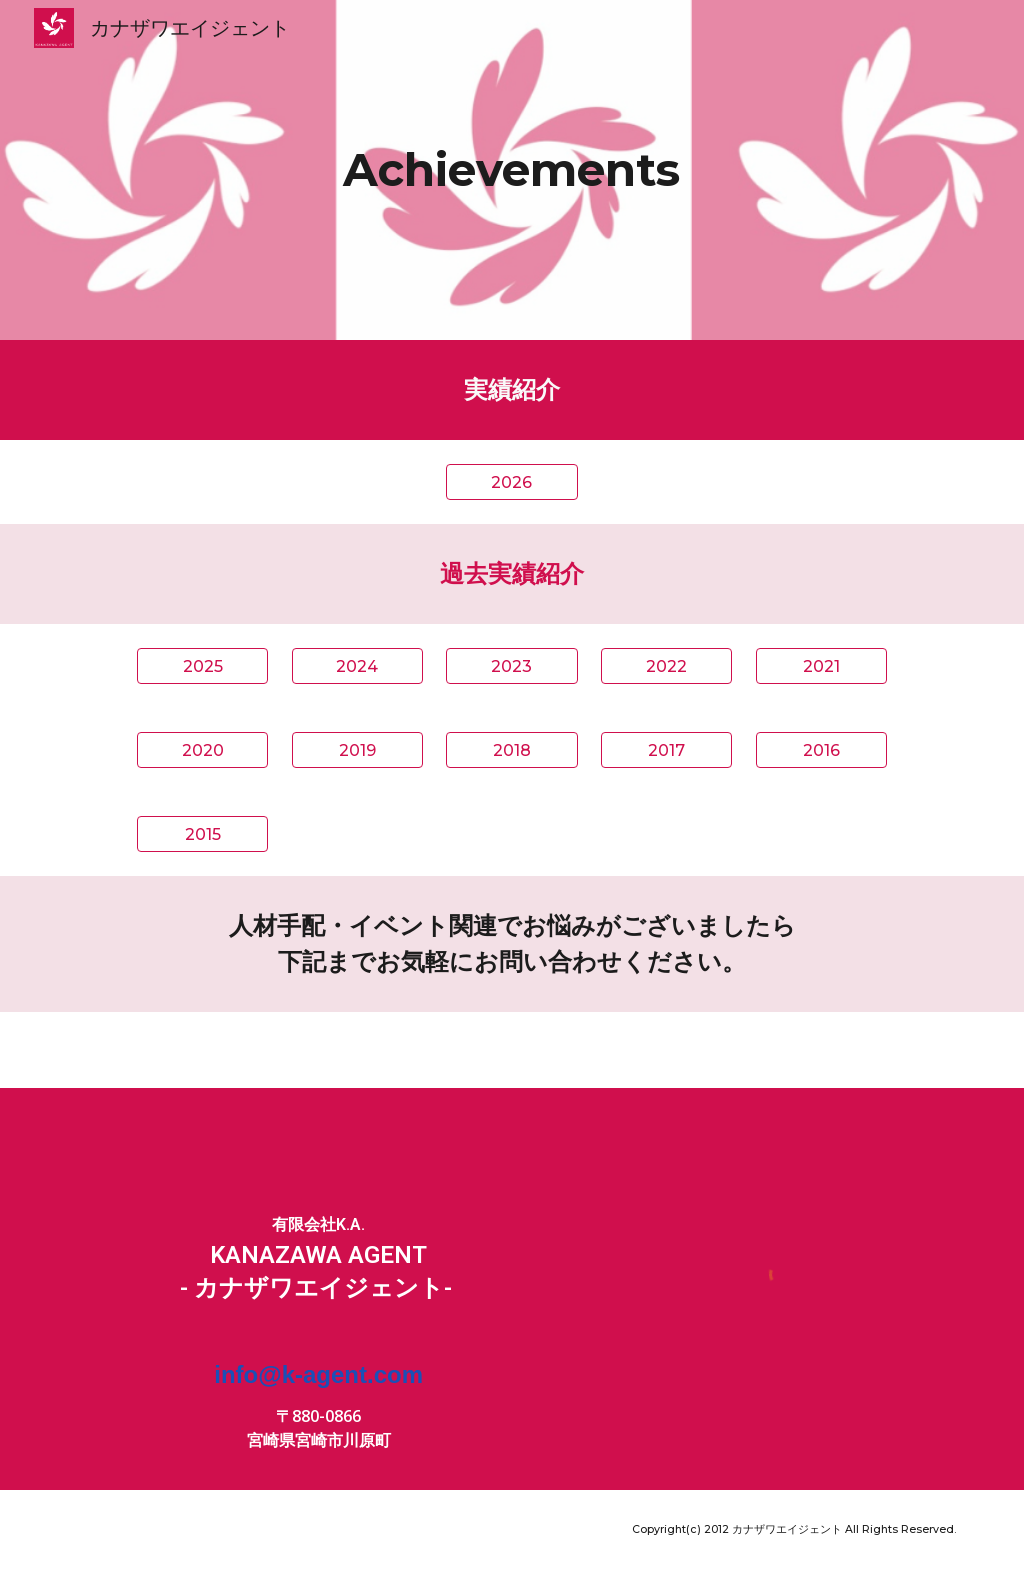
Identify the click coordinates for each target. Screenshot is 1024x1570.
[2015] (202, 834)
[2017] (666, 750)
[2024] (357, 666)
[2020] (202, 750)
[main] (511, 170)
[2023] (511, 666)
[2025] (202, 666)
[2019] (357, 750)
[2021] (821, 666)
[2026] (511, 482)
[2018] (511, 750)
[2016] (821, 750)
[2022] (666, 666)
